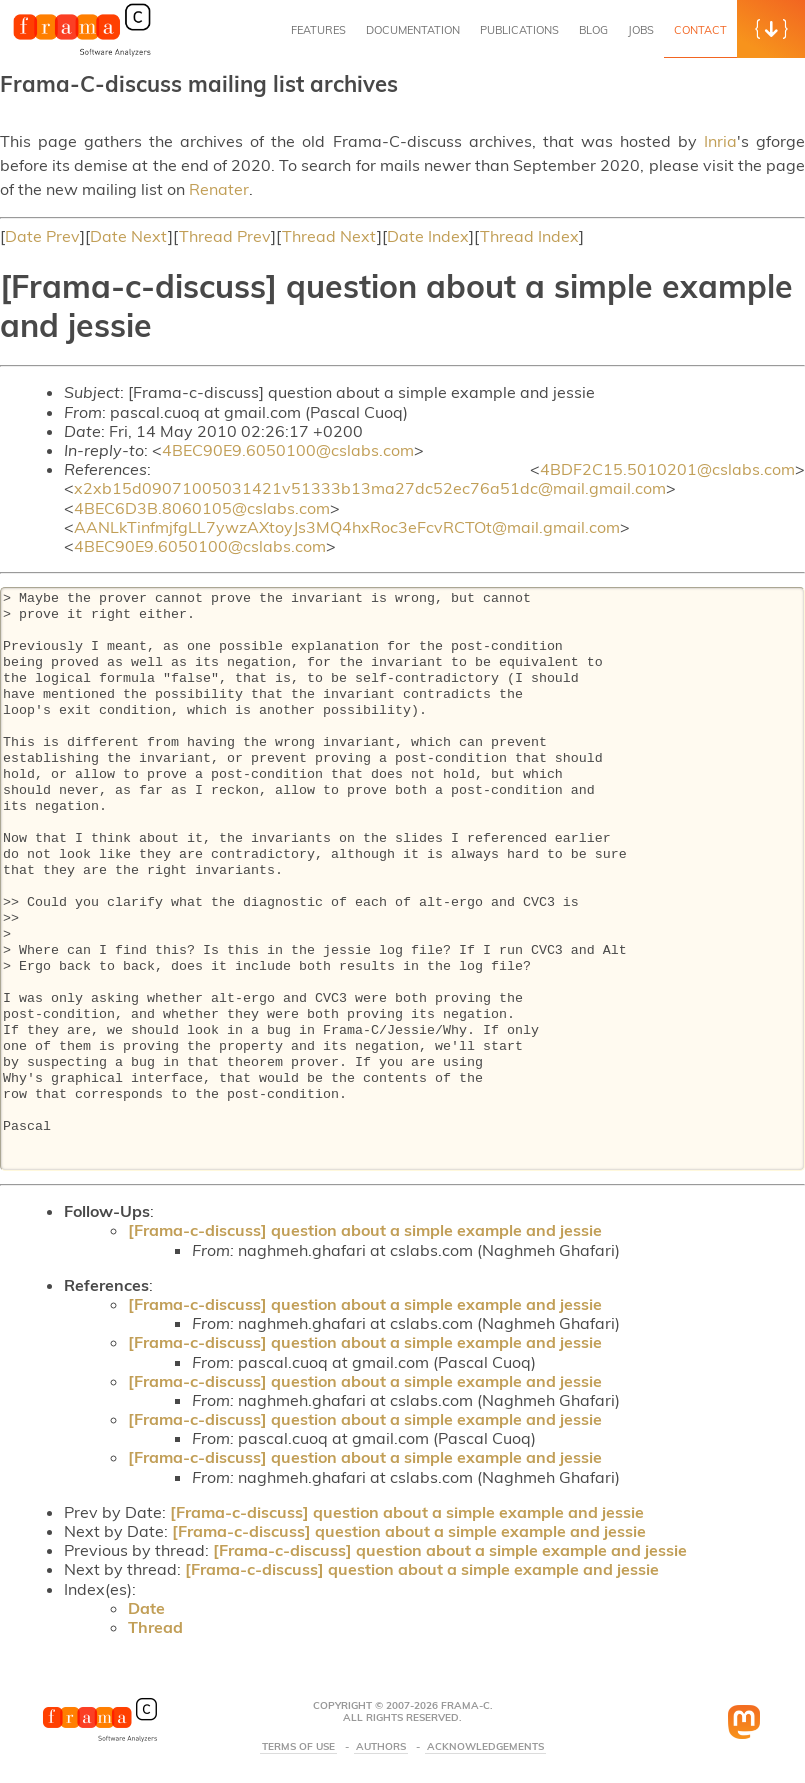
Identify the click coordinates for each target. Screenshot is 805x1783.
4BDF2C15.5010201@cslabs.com (667, 469)
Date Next (129, 236)
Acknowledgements (485, 1747)
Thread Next (329, 236)
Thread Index (529, 236)
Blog (593, 30)
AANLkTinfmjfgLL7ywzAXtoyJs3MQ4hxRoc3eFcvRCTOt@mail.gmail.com (347, 527)
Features (318, 30)
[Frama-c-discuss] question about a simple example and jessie (365, 1230)
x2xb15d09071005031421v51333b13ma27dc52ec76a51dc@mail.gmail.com (370, 488)
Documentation (413, 30)
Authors (381, 1747)
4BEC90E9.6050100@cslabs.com (288, 450)
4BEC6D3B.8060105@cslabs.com (202, 508)
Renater (219, 189)
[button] (771, 29)
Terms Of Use (298, 1747)
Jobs (641, 30)
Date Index (428, 236)
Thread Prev (225, 236)
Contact (700, 30)
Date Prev (42, 236)
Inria (720, 141)
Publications (519, 30)
